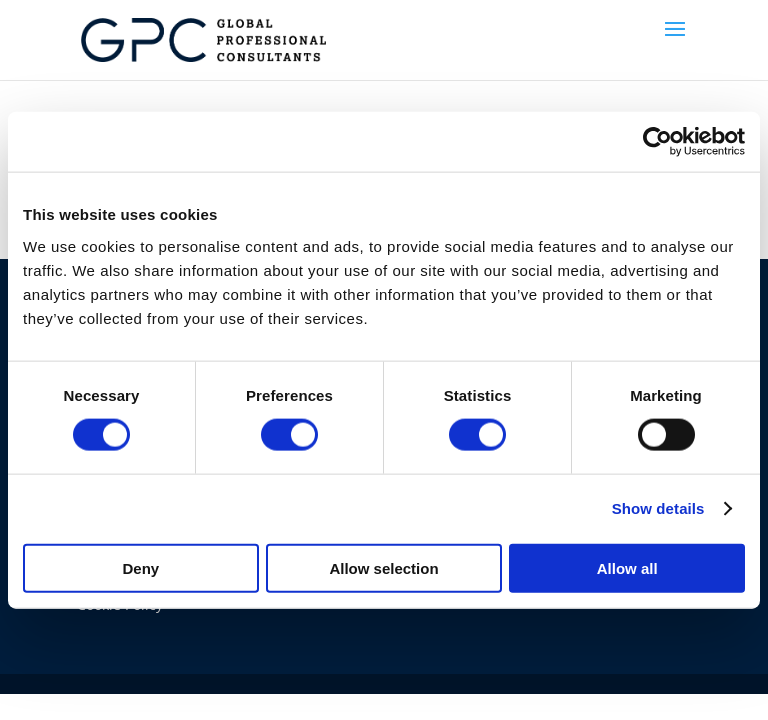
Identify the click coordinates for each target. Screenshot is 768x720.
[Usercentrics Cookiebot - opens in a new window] (657, 142)
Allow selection (383, 567)
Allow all (627, 567)
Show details (658, 508)
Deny (140, 567)
